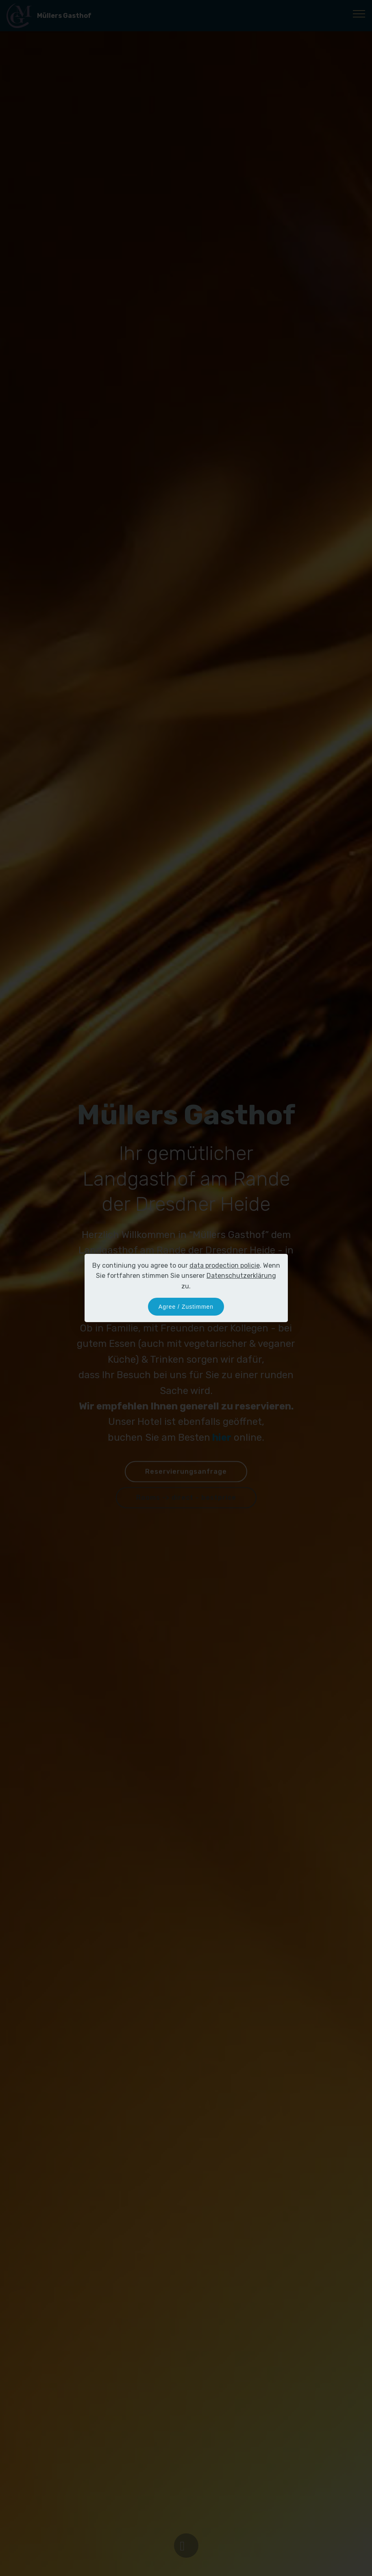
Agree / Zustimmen (186, 1306)
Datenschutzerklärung (241, 1275)
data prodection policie (224, 1265)
